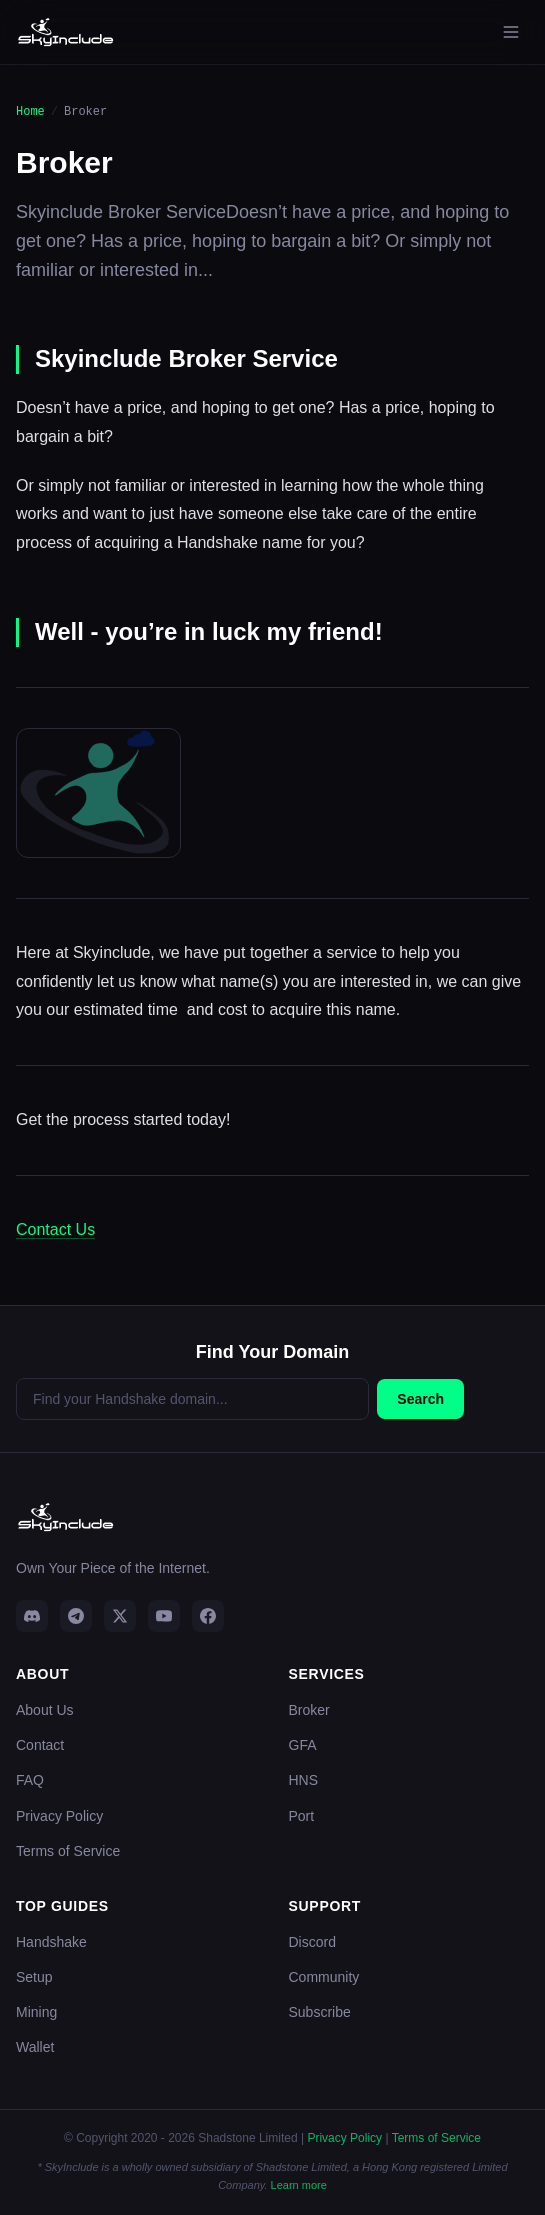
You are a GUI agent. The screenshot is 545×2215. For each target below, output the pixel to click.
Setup (34, 1977)
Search (420, 1399)
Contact (40, 1745)
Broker (309, 1710)
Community (324, 1977)
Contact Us (55, 1229)
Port (302, 1816)
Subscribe (320, 2012)
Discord (312, 1942)
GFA (303, 1745)
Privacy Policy (59, 1816)
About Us (45, 1710)
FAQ (30, 1780)
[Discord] (32, 1616)
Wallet (35, 2047)
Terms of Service (68, 1851)
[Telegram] (76, 1616)
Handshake (51, 1942)
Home (30, 111)
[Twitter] (120, 1616)
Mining (36, 2012)
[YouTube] (164, 1616)
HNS (304, 1780)
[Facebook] (208, 1616)
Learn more (299, 2185)
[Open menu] (511, 32)
